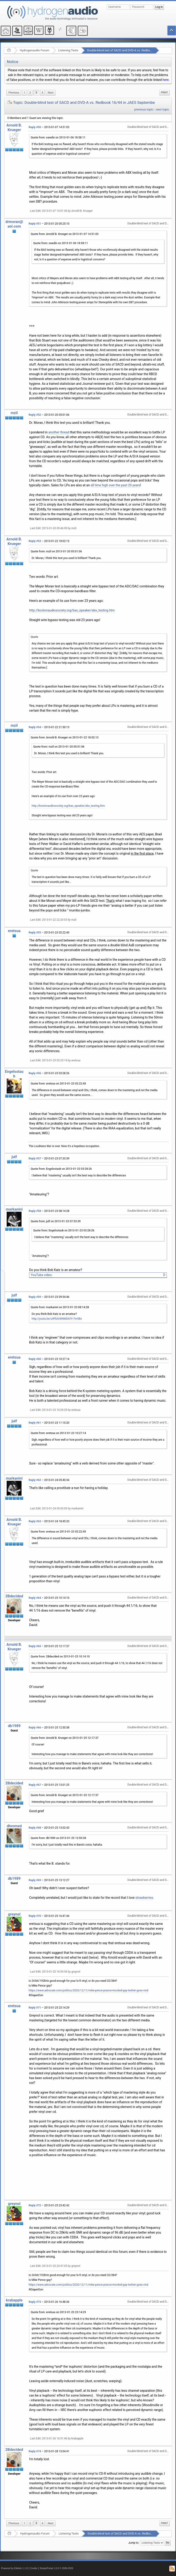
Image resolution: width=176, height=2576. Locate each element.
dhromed (14, 1826)
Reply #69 (35, 1880)
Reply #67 (35, 1784)
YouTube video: (41, 1275)
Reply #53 (35, 541)
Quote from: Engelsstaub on (61, 1168)
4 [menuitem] (42, 92)
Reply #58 (35, 1211)
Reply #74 (35, 2451)
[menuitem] (13, 93)
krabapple (14, 2300)
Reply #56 (35, 1073)
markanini (14, 1209)
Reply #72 (35, 2205)
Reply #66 (35, 1727)
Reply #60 (35, 1359)
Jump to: (133, 2542)
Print (164, 92)
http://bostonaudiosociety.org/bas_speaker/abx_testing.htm (72, 610)
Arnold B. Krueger (14, 127)
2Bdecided (14, 1596)
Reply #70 (35, 1916)
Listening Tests (68, 50)
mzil (14, 413)
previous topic (143, 109)
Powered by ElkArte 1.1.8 (14, 2568)
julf (14, 1157)
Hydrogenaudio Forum (34, 50)
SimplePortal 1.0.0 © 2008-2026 (56, 2568)
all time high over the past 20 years (115, 485)
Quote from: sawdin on (58, 137)
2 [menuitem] (30, 92)
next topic (162, 109)
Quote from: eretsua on (58, 1083)
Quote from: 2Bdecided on (60, 1656)
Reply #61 (35, 1422)
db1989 (14, 1726)
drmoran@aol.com (14, 224)
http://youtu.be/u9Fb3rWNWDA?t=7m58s (57, 1318)
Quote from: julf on (56, 1221)
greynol (14, 1914)
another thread (58, 432)
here (165, 80)
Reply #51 (35, 223)
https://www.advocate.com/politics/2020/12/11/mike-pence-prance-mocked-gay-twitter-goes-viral (88, 1990)
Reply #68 (35, 1827)
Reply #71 (35, 2007)
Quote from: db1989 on (58, 1838)
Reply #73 (35, 2302)
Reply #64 (35, 1597)
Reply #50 (35, 127)
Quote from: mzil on (56, 551)
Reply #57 (35, 1158)
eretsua (14, 931)
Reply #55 (35, 932)
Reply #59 (35, 1297)
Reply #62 (35, 1480)
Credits (34, 2568)
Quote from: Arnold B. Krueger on (65, 234)
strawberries (144, 1897)
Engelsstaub (14, 1073)
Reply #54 (35, 727)
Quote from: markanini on (60, 1307)
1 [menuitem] (24, 92)
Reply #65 (35, 1646)
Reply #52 (35, 414)
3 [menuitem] (36, 92)
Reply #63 (35, 1521)
